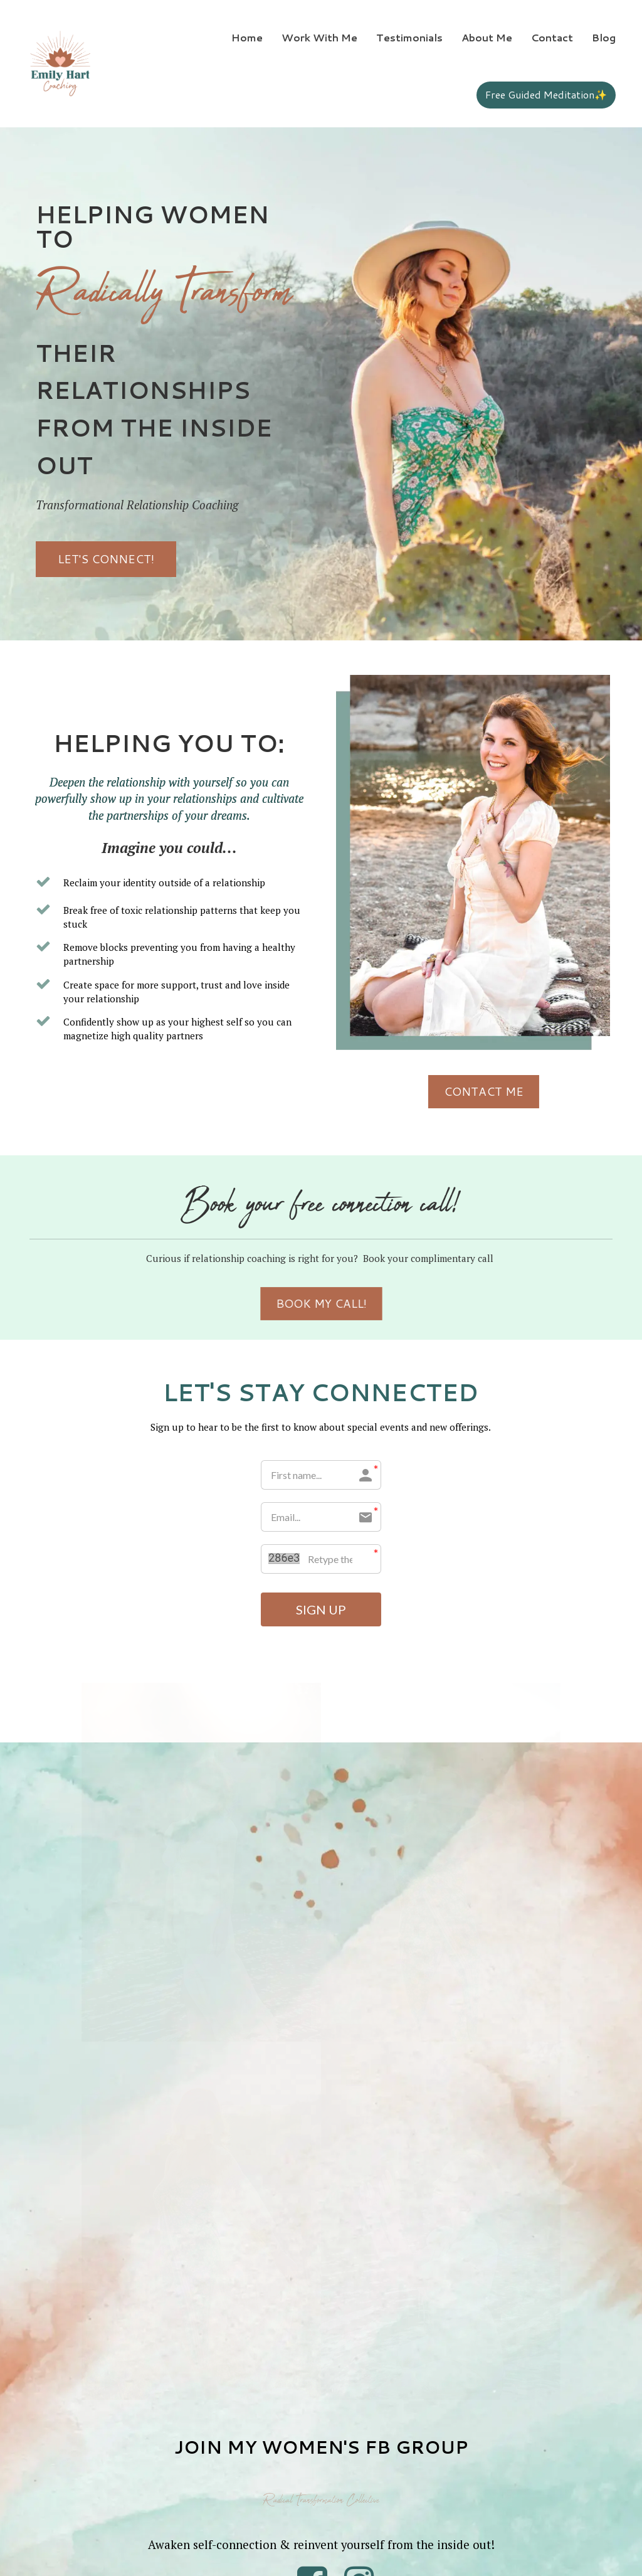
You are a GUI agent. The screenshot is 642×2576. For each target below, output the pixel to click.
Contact (552, 37)
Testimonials (409, 37)
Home (247, 37)
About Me (486, 37)
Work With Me (319, 37)
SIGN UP (321, 1609)
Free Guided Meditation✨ (546, 94)
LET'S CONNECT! (106, 559)
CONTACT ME (584, 1091)
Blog (604, 37)
